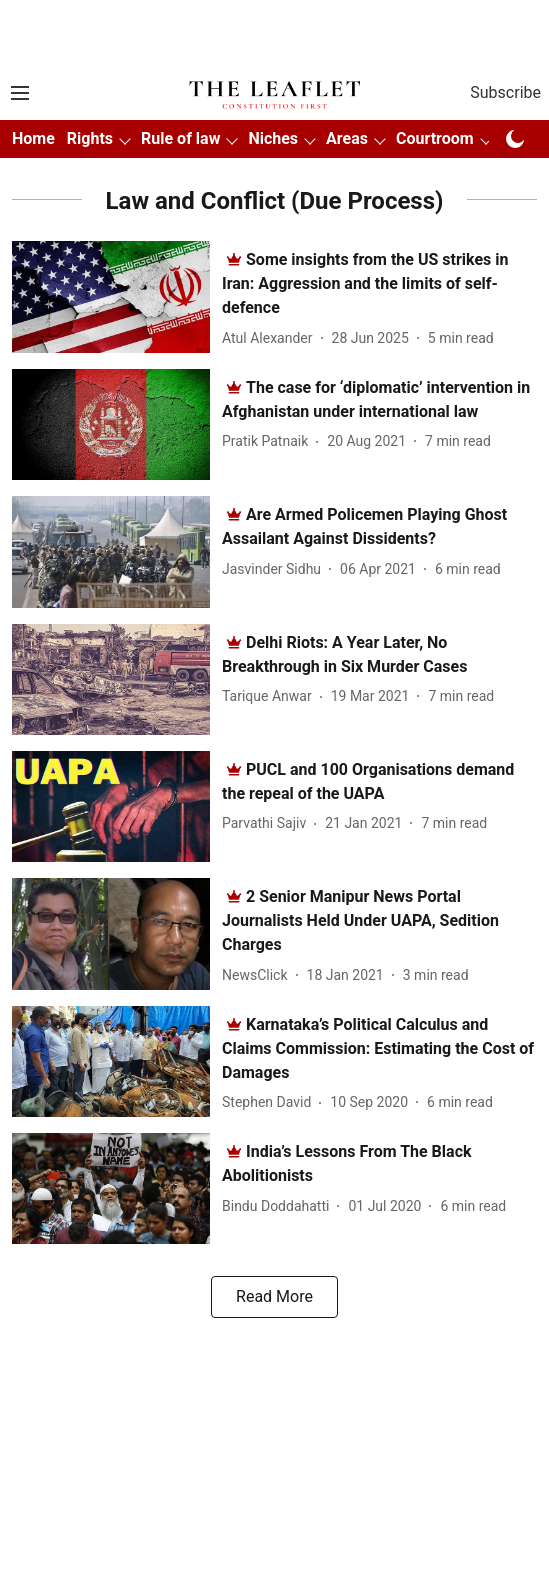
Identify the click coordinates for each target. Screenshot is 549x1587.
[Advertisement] (275, 33)
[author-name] (271, 338)
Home (33, 138)
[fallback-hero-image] (117, 296)
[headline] (365, 283)
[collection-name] (275, 199)
